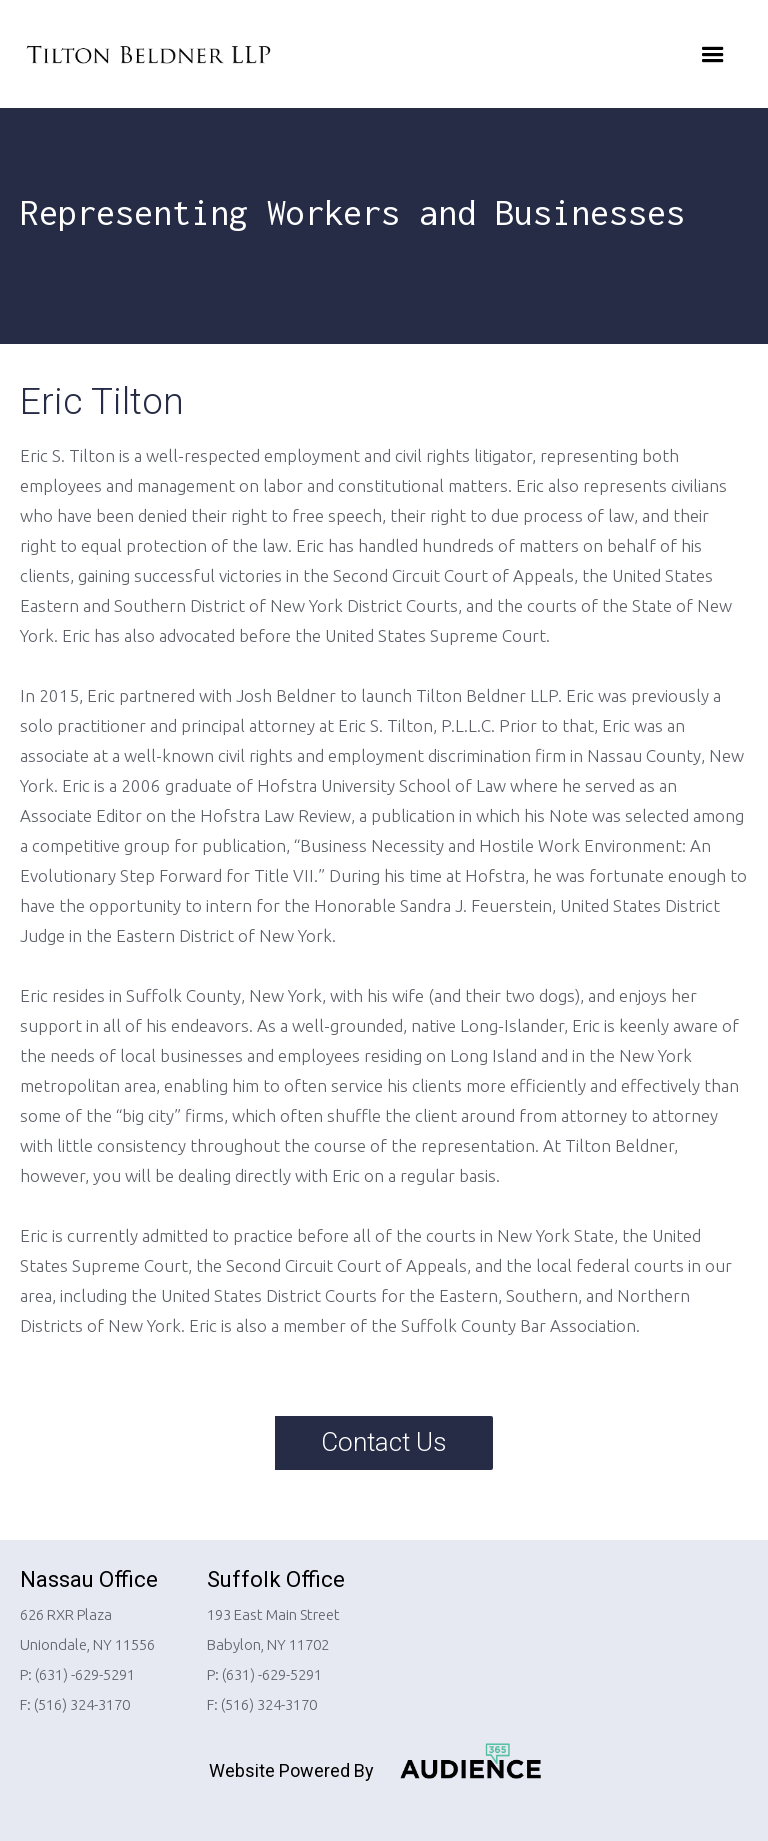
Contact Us (384, 1442)
